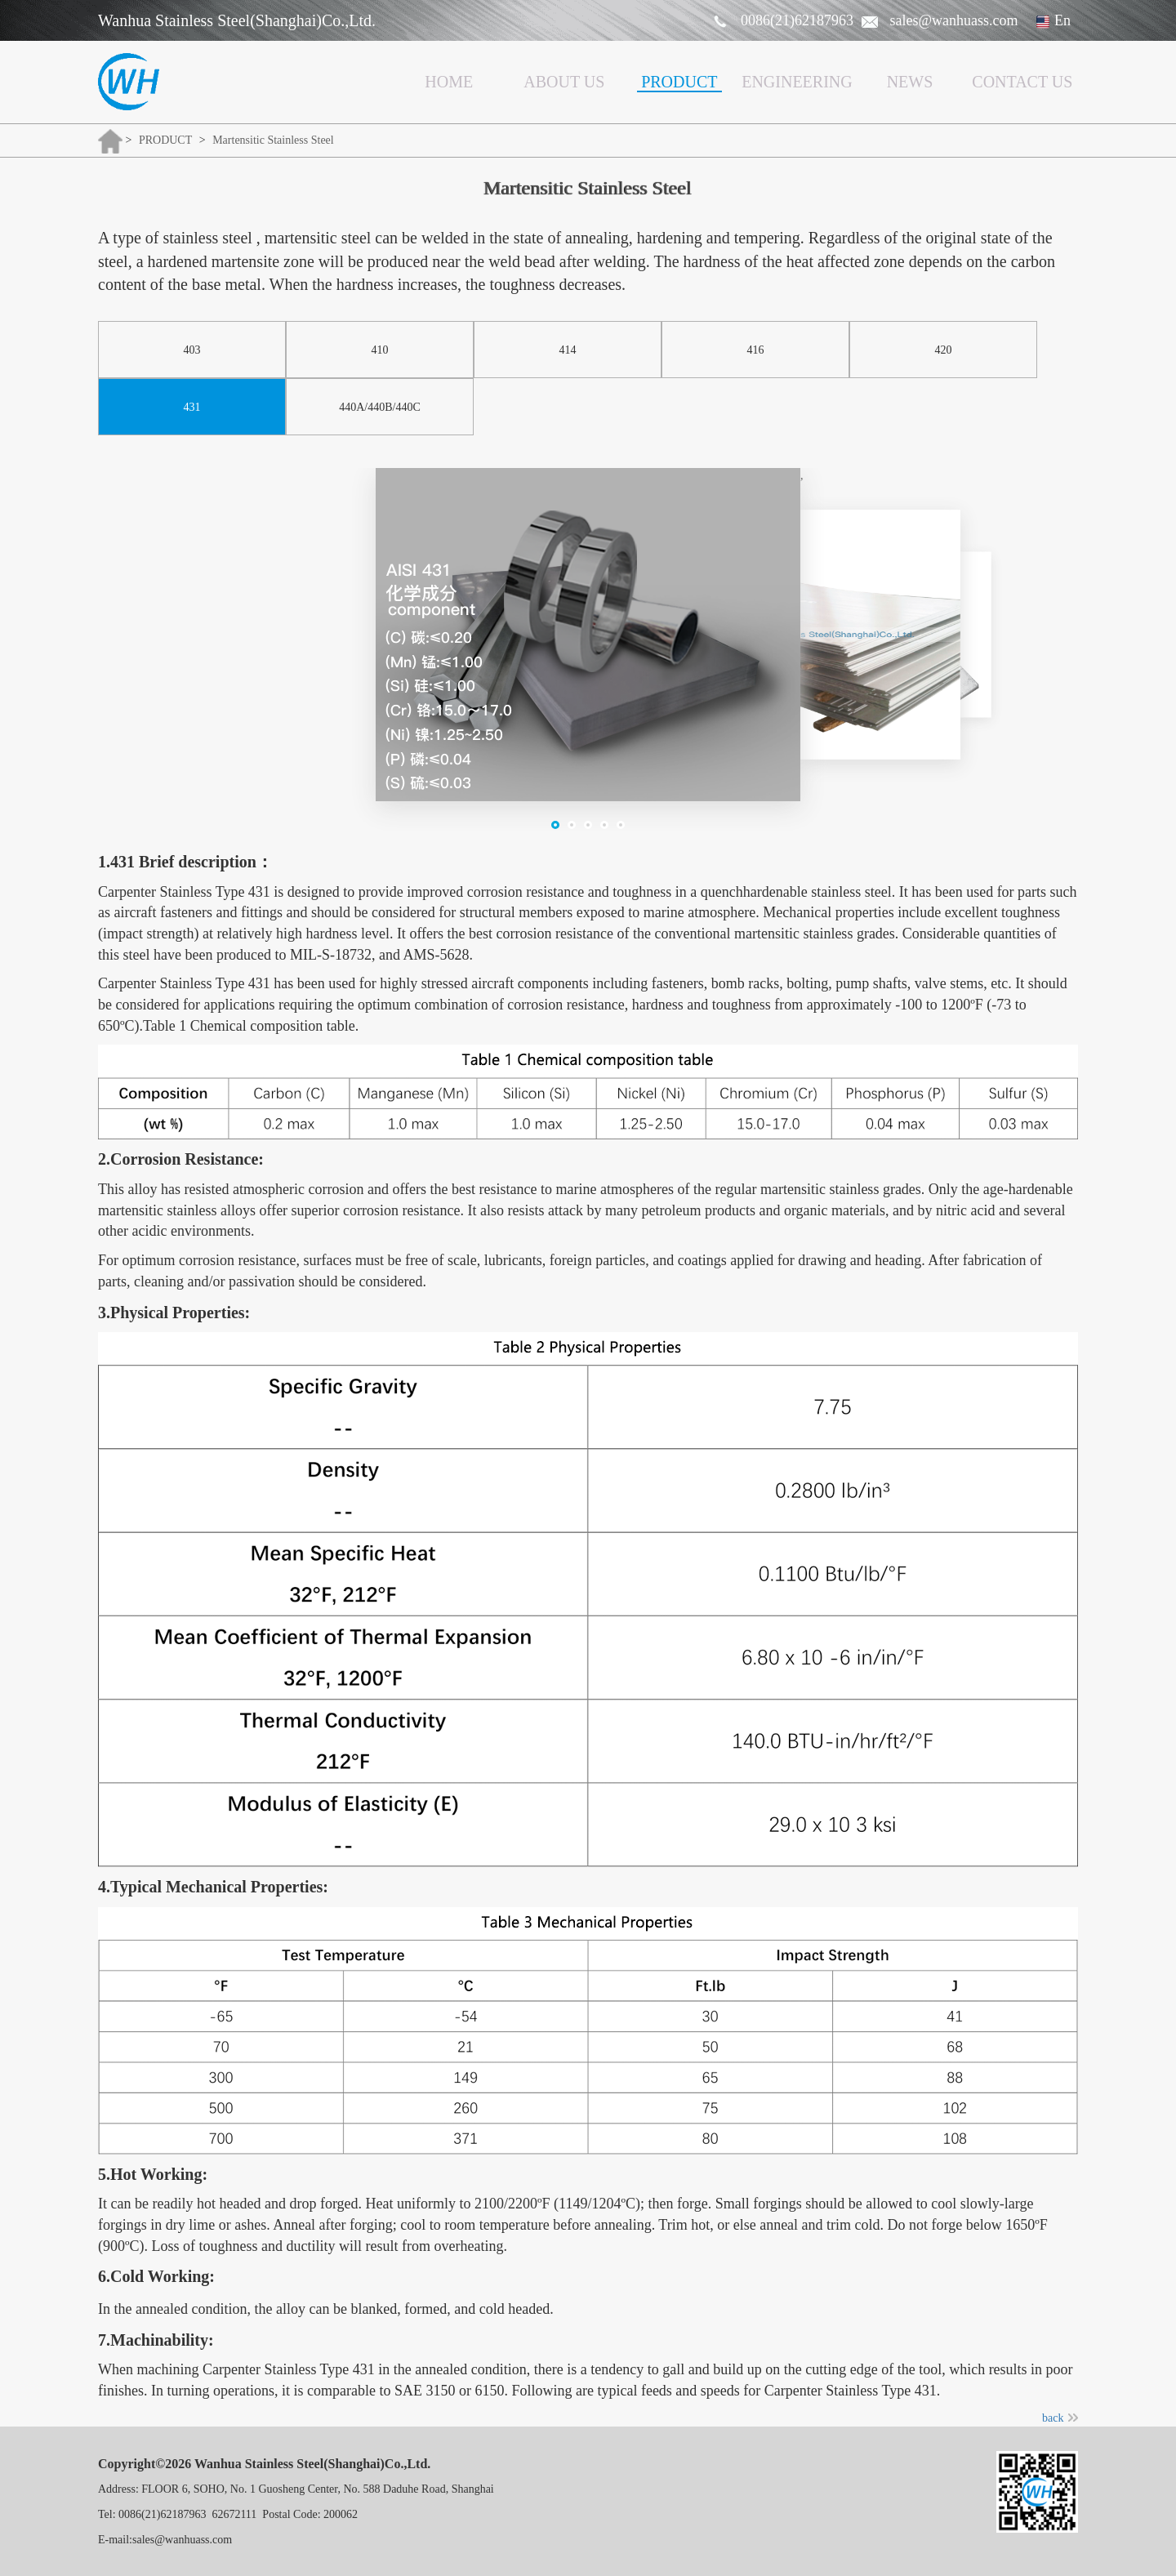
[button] (555, 825)
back (1060, 2418)
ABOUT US (563, 82)
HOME (449, 82)
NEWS (910, 82)
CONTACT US (1022, 82)
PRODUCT (679, 82)
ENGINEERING (797, 82)
